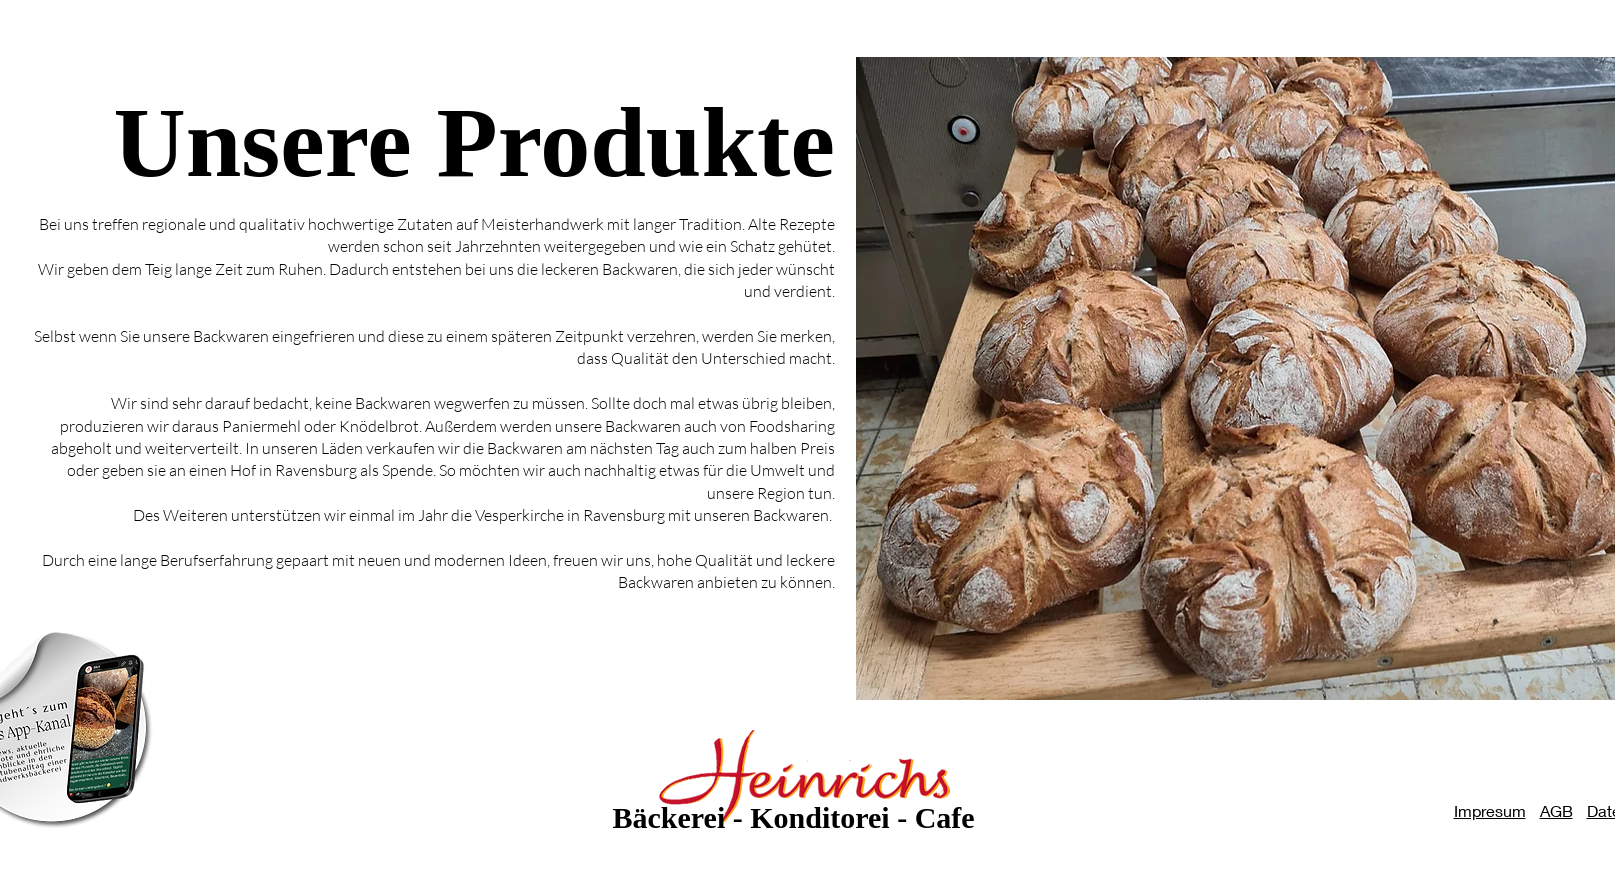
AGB (1556, 810)
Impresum (1490, 810)
